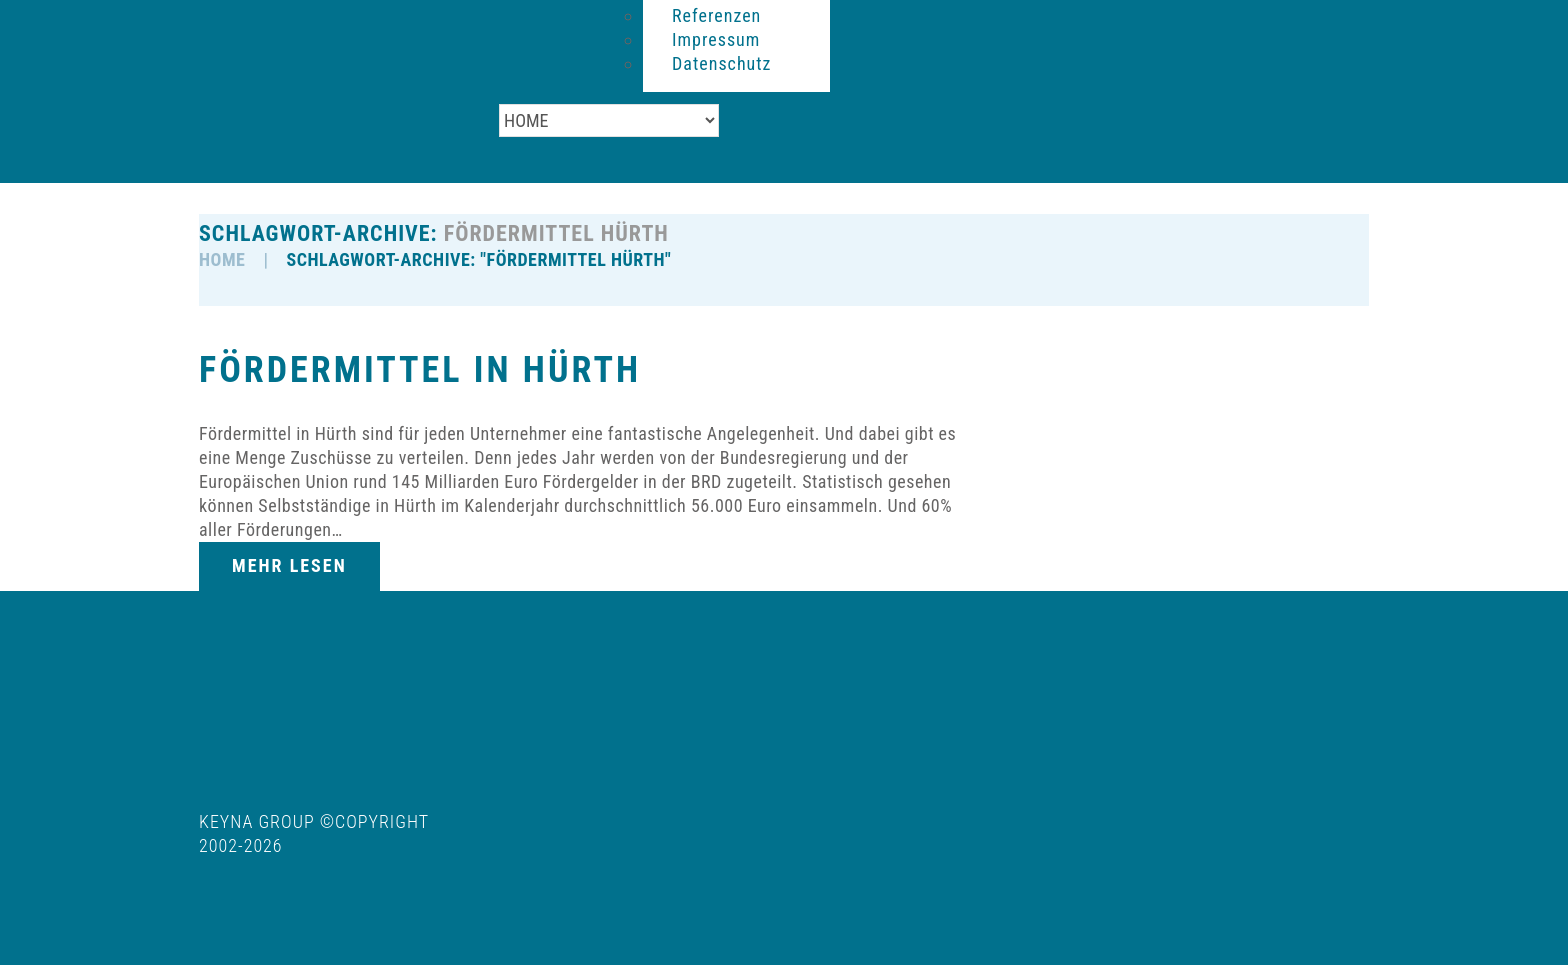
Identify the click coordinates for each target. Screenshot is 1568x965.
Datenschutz (722, 63)
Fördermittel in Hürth (420, 370)
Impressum (716, 39)
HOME (222, 259)
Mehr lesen (289, 565)
